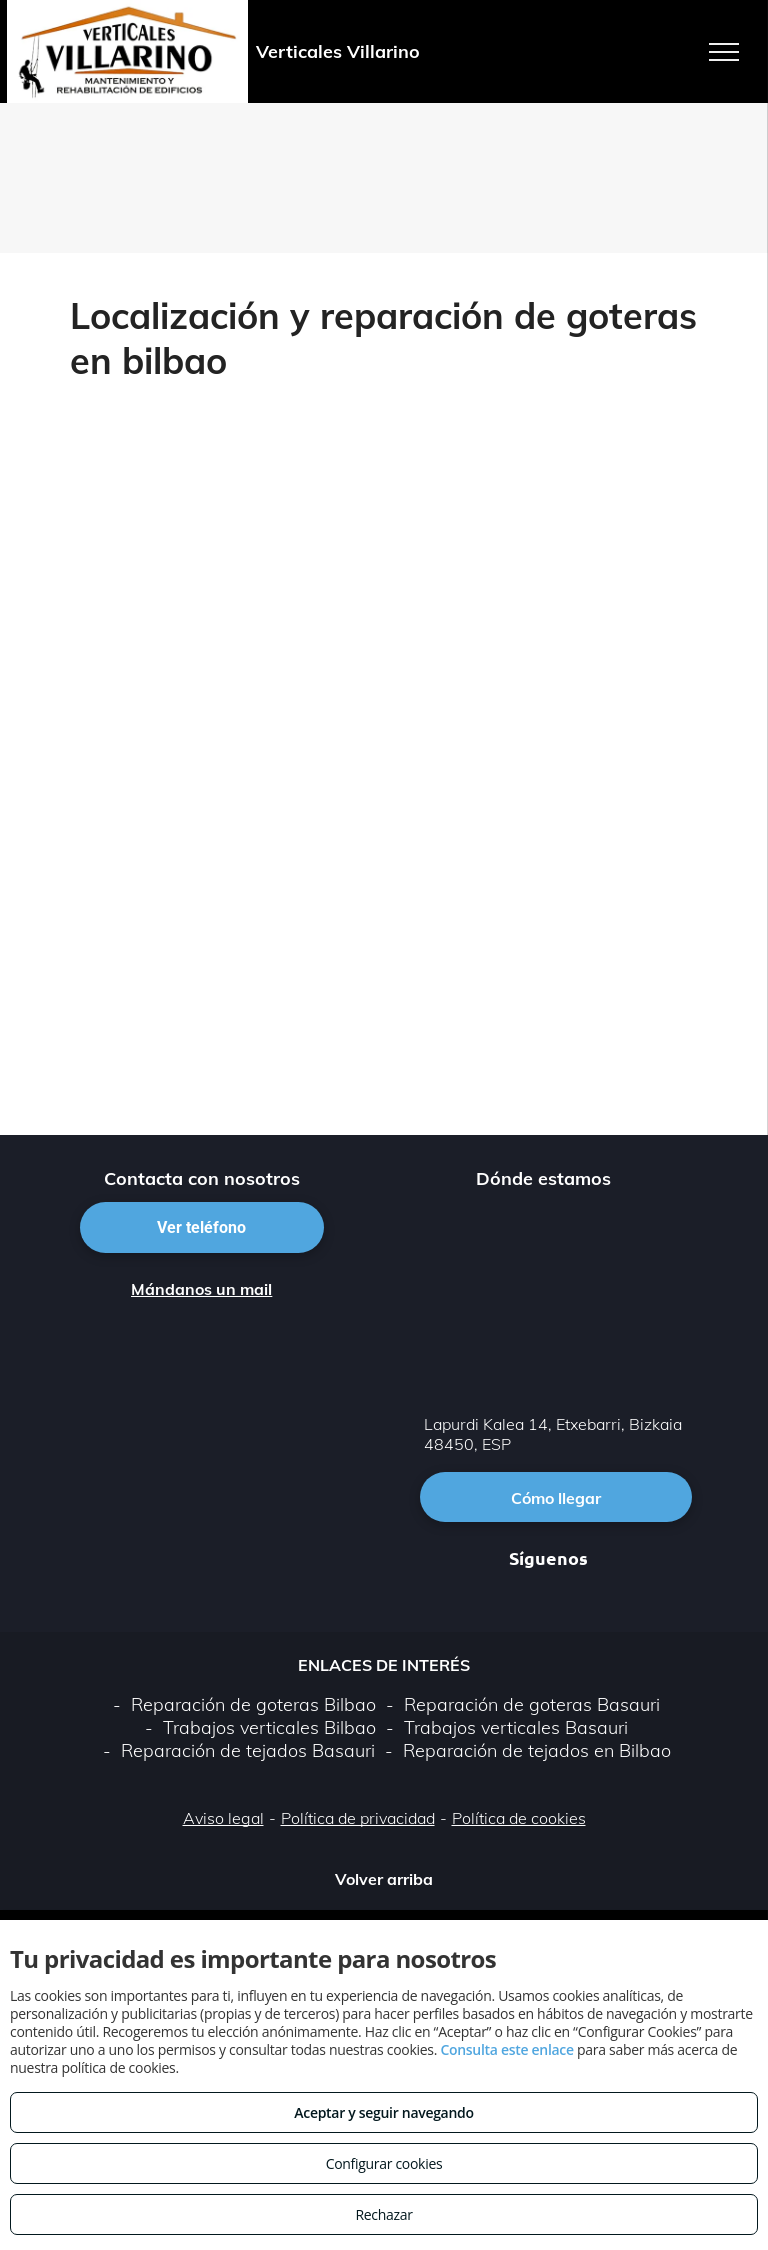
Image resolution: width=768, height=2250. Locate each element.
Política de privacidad (358, 1818)
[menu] (724, 52)
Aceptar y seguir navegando (383, 2112)
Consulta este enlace (506, 2049)
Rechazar (383, 2214)
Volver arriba (384, 1879)
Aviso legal (223, 1818)
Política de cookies (519, 1818)
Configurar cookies (384, 2163)
